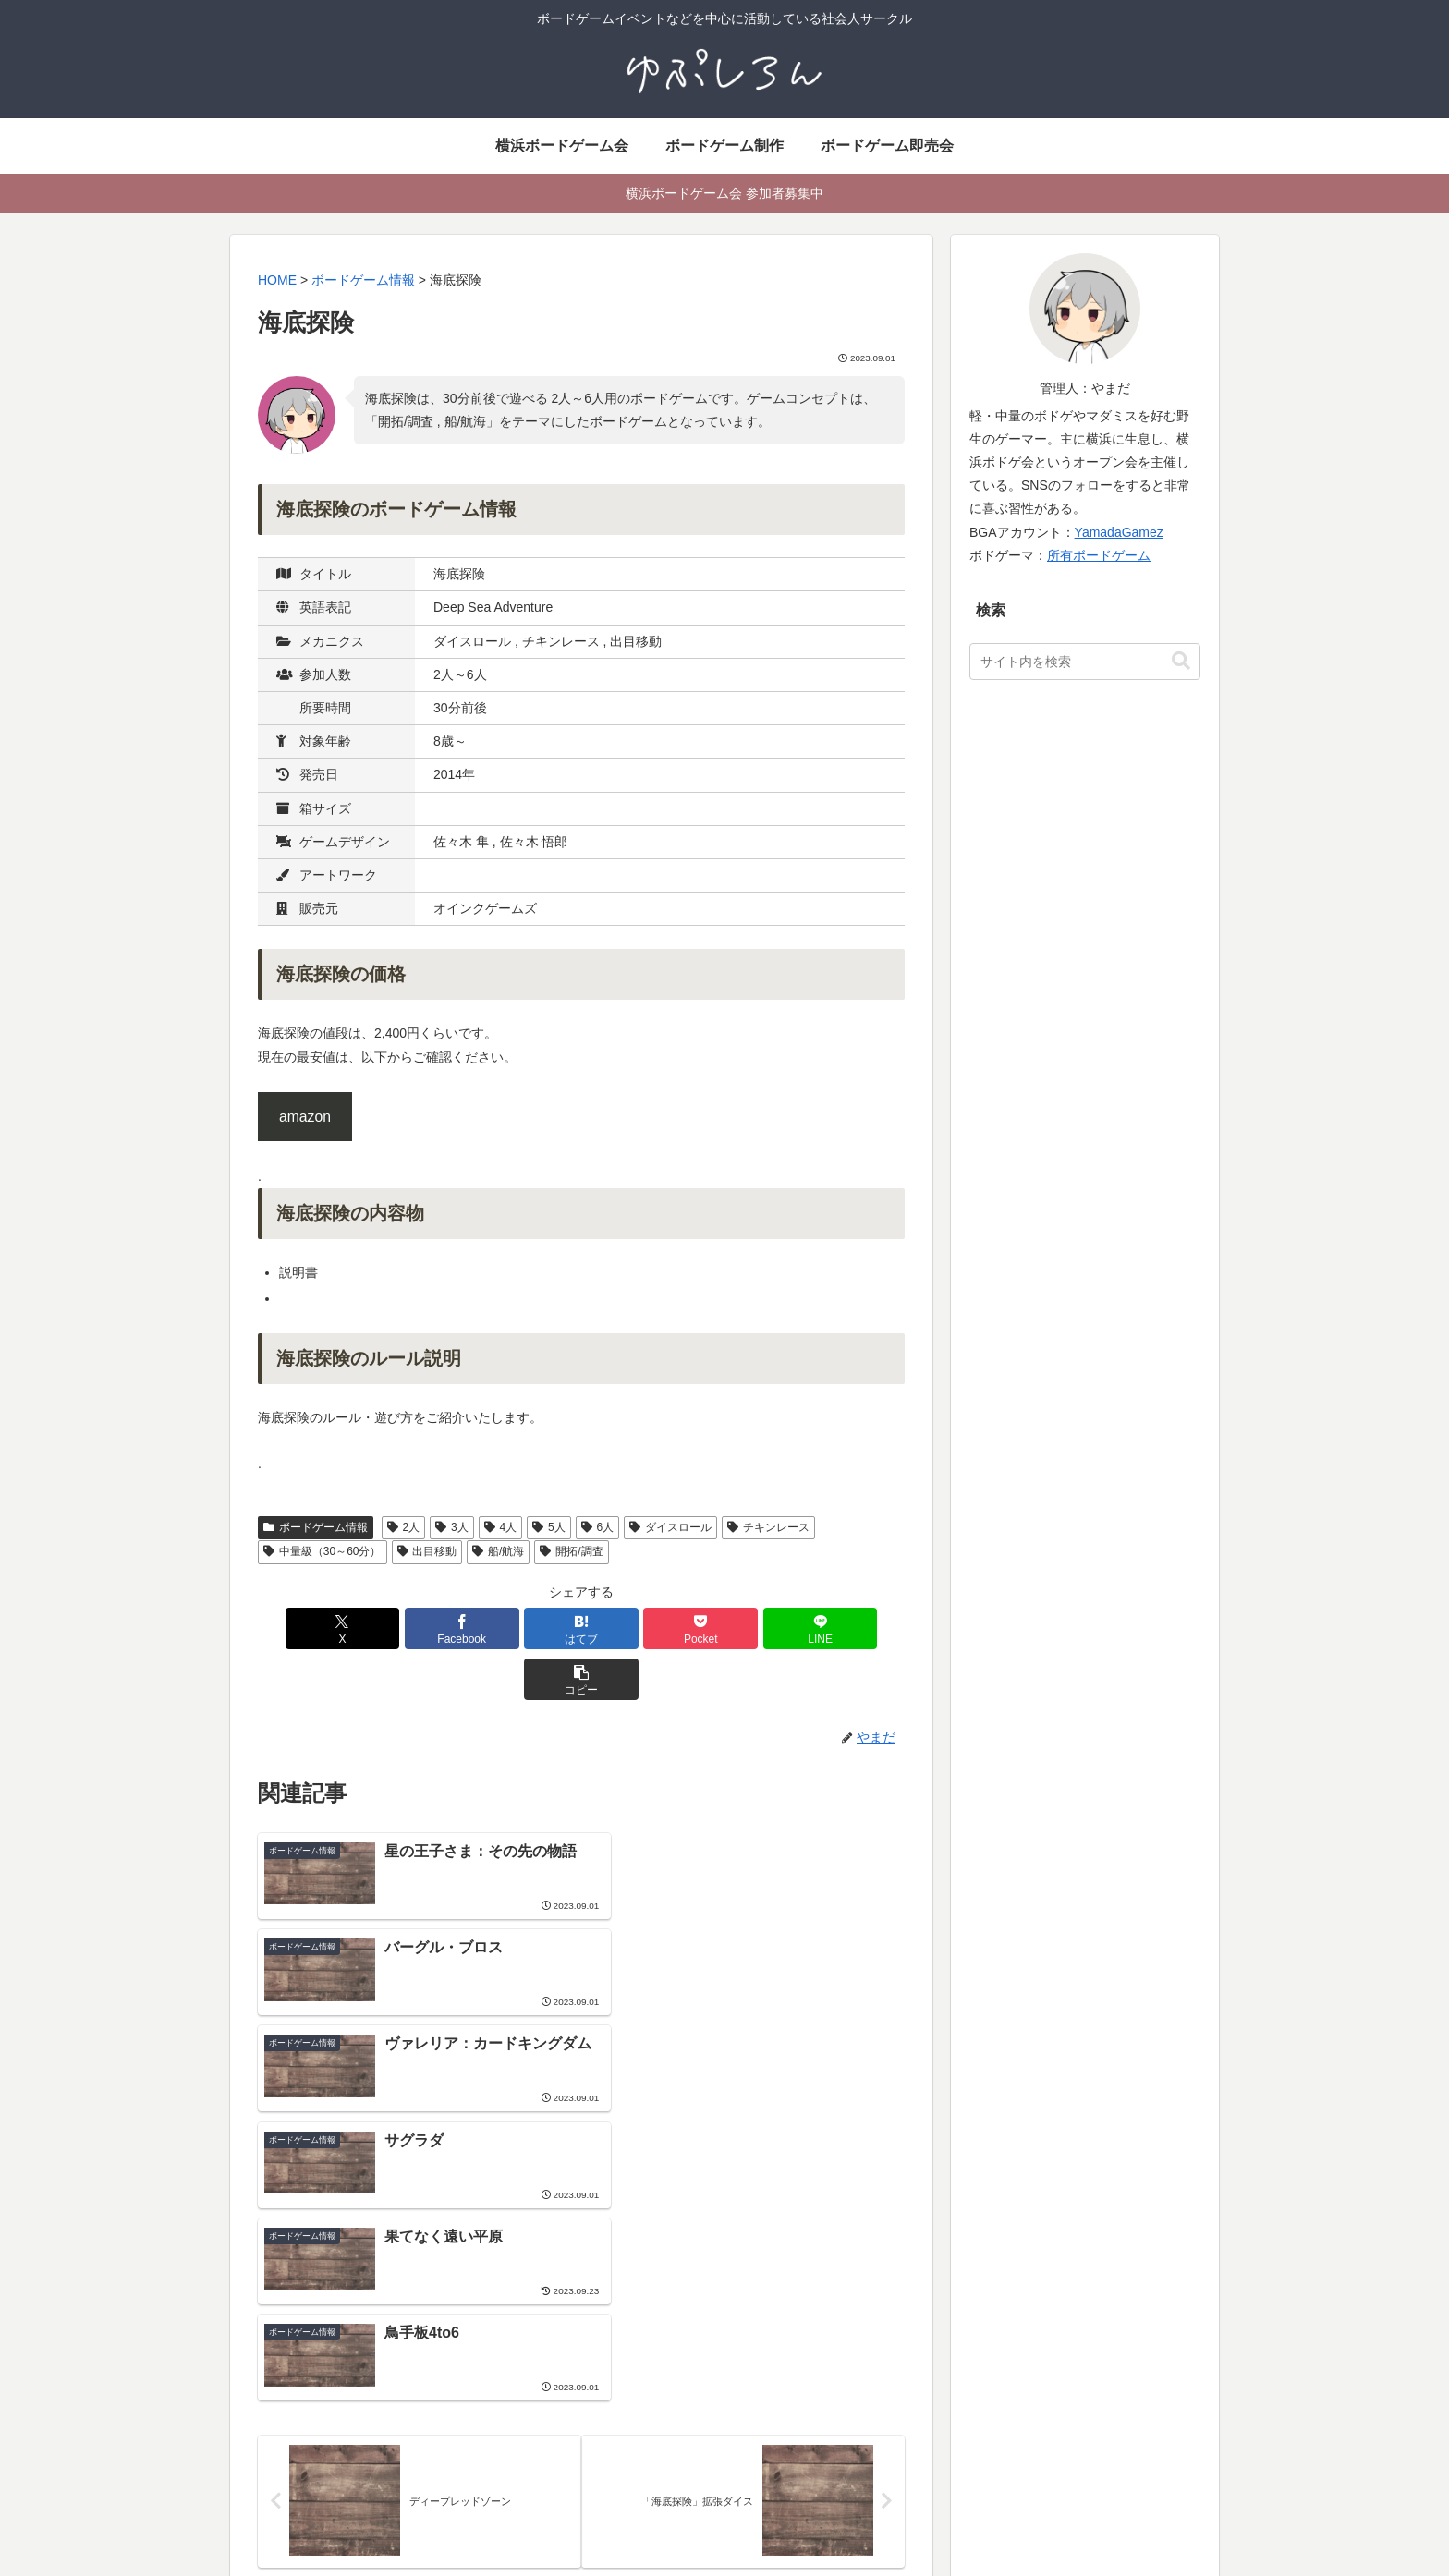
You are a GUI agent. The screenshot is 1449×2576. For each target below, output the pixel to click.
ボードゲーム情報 (315, 1527)
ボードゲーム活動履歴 (968, 2363)
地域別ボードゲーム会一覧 (652, 2433)
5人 (548, 1527)
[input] (1084, 661)
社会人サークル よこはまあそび (667, 2340)
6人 (597, 1527)
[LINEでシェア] (744, 1628)
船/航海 (498, 1551)
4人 (500, 1527)
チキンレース (768, 1527)
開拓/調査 (571, 1551)
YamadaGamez (1119, 532)
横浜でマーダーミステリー (981, 2433)
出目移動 (427, 1551)
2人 (403, 1527)
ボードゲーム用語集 (962, 2386)
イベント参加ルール (633, 2456)
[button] (853, 1628)
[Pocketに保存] (636, 1628)
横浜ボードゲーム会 (633, 2363)
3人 (451, 1527)
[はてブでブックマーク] (526, 1628)
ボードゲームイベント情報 (652, 2409)
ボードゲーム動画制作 (968, 2409)
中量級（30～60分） (322, 1551)
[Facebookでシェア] (418, 1628)
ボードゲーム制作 (955, 2340)
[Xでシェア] (309, 1628)
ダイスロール (670, 1527)
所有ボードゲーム (1099, 555)
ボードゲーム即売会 (633, 2386)
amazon (305, 1116)
